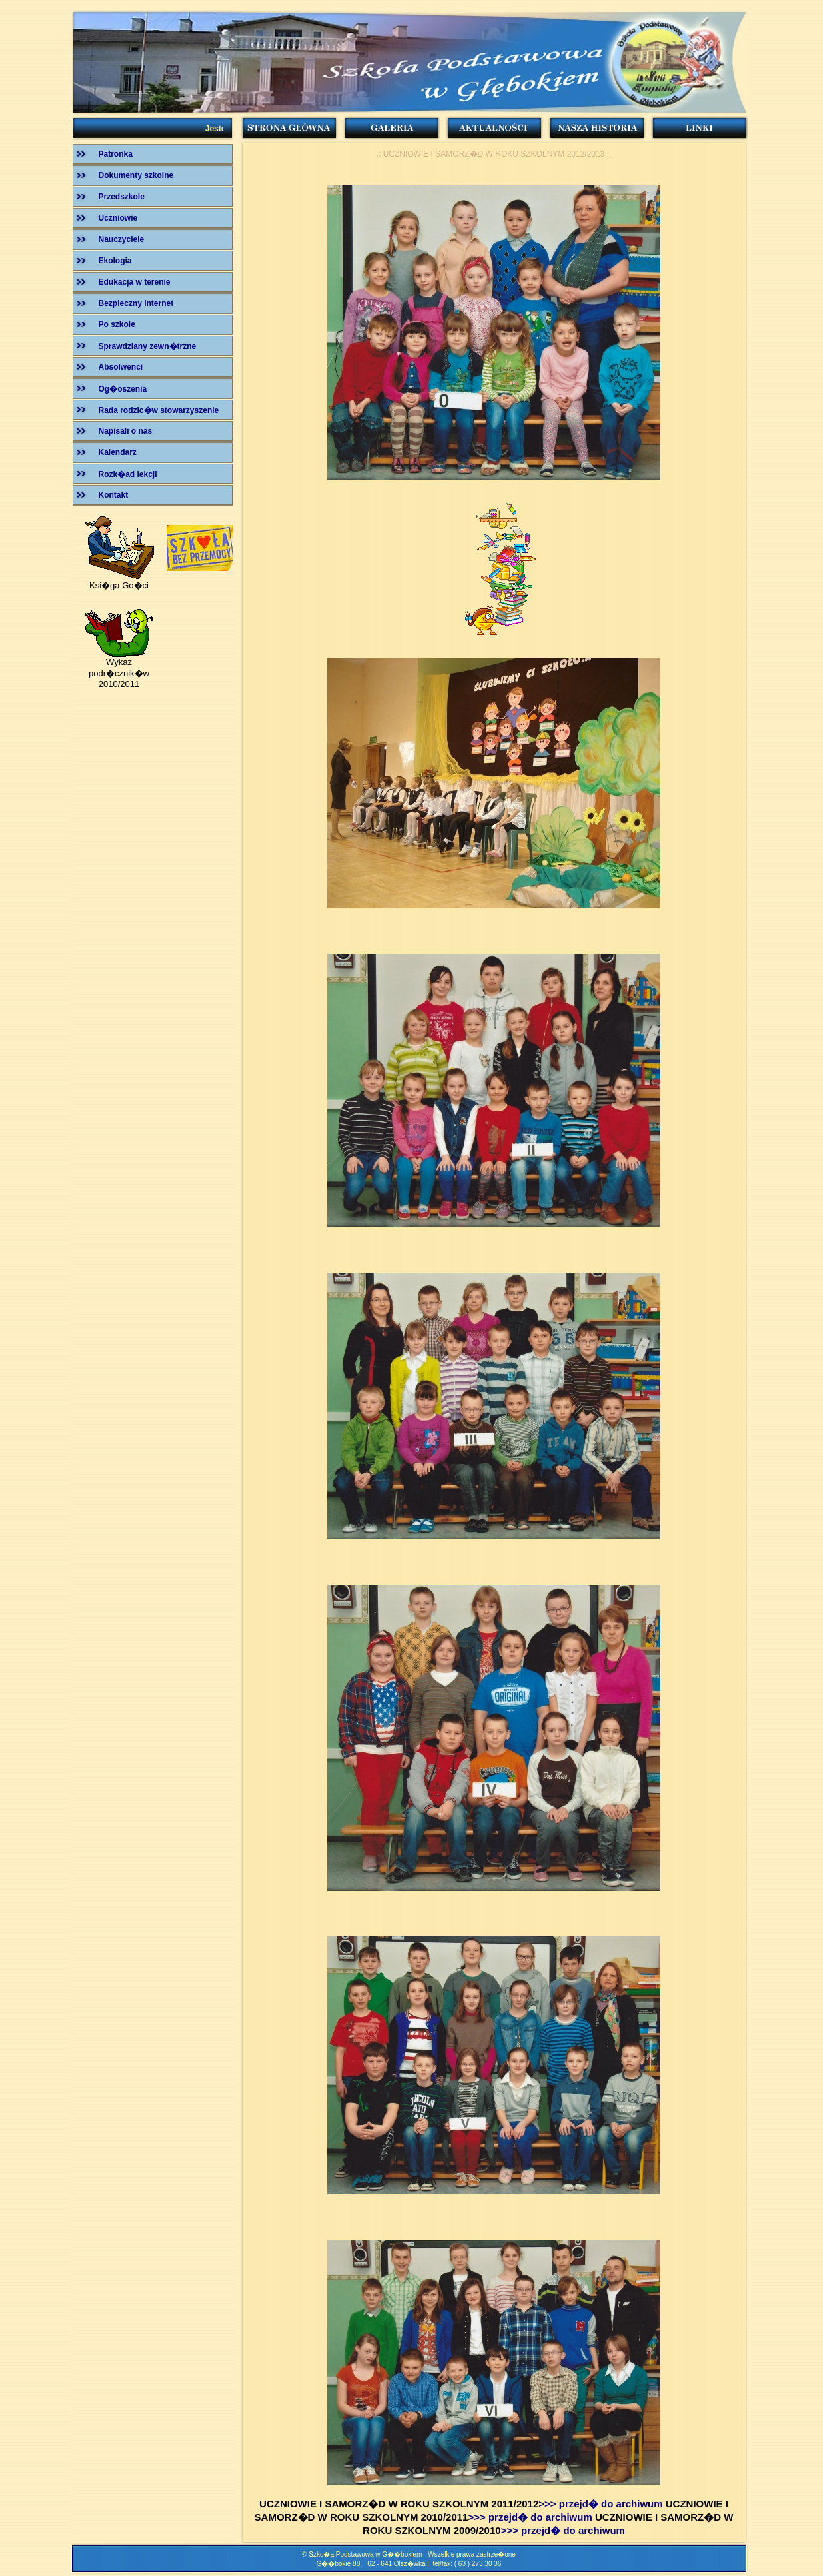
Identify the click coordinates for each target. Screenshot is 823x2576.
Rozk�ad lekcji (128, 474)
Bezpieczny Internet (136, 303)
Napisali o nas (126, 431)
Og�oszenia (123, 389)
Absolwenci (121, 367)
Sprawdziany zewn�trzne (148, 346)
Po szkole (117, 324)
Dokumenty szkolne (136, 175)
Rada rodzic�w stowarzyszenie (159, 410)
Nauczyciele (122, 239)
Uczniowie (118, 218)
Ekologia (115, 260)
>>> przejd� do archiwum (600, 2503)
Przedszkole (122, 196)
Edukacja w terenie (135, 282)
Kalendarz (118, 452)
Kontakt (114, 495)
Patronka (116, 154)
